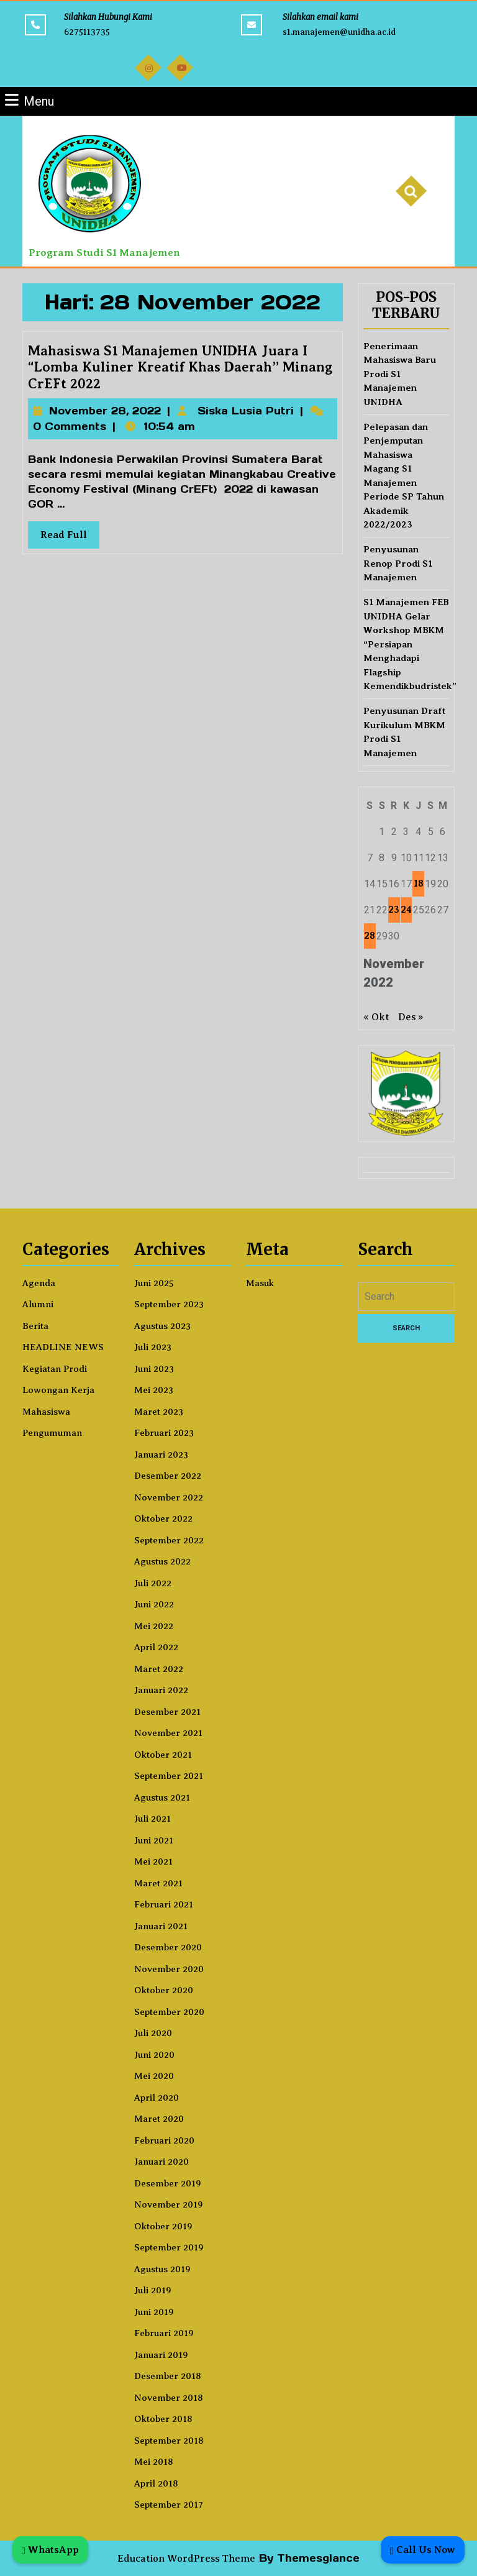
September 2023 (169, 1304)
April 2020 (156, 2098)
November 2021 (168, 1733)
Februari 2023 (164, 1433)
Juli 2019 (152, 2290)
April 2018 (156, 2483)
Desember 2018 (167, 2376)
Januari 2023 (161, 1454)
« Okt (376, 1017)
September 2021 (168, 1776)
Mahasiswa (46, 1412)
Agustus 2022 (162, 1561)
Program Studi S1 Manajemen (104, 252)
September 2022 (169, 1540)
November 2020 (169, 1969)
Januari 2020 (161, 2162)
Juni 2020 (154, 2055)
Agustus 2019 (162, 2269)
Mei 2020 (154, 2076)
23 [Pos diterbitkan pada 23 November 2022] (393, 909)
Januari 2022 (161, 1690)
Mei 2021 (153, 1861)
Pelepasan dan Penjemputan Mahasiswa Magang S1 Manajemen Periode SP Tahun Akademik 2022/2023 (403, 476)
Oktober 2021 (163, 1755)
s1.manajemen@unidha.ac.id (339, 32)
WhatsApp (50, 2549)
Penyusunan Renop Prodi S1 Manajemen (397, 563)
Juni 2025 (154, 1283)
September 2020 (169, 2012)
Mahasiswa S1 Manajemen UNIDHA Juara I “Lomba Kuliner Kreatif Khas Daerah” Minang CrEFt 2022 (181, 372)
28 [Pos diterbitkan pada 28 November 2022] (369, 935)
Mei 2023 (153, 1390)
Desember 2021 (167, 1712)
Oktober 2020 (163, 1990)
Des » (411, 1017)
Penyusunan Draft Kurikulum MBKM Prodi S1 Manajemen (404, 732)
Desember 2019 (167, 2183)
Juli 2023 (152, 1347)
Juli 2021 (152, 1819)
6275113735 (87, 32)
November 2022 (168, 1497)
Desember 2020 (168, 1947)
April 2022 (156, 1647)
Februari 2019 (164, 2333)
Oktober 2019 (163, 2226)
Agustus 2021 (162, 1797)
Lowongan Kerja (58, 1390)
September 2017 (168, 2505)
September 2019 (169, 2247)
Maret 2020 (159, 2119)
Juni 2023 (154, 1369)
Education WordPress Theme (186, 2558)
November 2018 (168, 2398)
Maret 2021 (158, 1883)
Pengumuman (52, 1433)
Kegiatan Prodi (54, 1369)
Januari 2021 (161, 1926)
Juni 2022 (154, 1604)
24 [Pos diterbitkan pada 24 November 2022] (406, 909)
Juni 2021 (153, 1840)
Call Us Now (422, 2549)
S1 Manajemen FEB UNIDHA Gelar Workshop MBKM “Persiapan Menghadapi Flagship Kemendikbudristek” (410, 644)
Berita (35, 1326)
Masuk (260, 1283)
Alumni (37, 1304)
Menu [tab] (29, 100)
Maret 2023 (158, 1412)
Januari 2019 (161, 2355)
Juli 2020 (153, 2033)
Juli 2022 (152, 1583)
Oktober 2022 (163, 1518)
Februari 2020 (164, 2140)
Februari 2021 (163, 1904)
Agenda (38, 1283)
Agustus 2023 (162, 1326)
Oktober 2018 (163, 2419)
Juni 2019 (154, 2312)
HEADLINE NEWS (63, 1347)
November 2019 (168, 2204)
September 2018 (169, 2441)
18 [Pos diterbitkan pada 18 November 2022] (419, 883)
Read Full (77, 532)
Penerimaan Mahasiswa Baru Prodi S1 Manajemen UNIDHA (399, 374)
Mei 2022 (153, 1626)
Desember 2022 (167, 1476)
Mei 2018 (153, 2462)
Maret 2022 (158, 1669)
